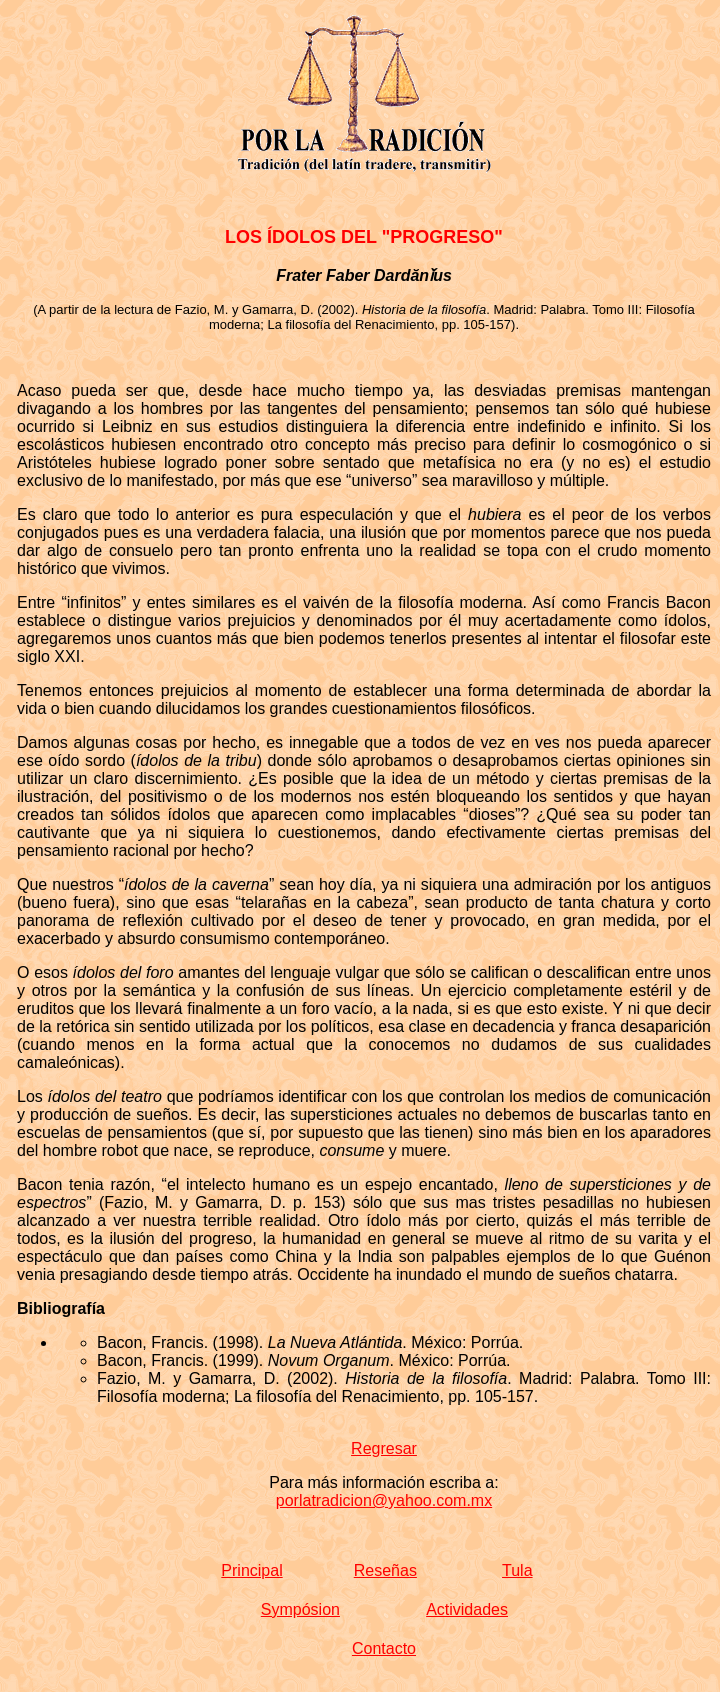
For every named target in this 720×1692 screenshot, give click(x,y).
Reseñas (385, 1570)
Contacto (384, 1648)
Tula (517, 1570)
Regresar (384, 1448)
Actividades (467, 1609)
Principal (251, 1570)
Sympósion (300, 1609)
